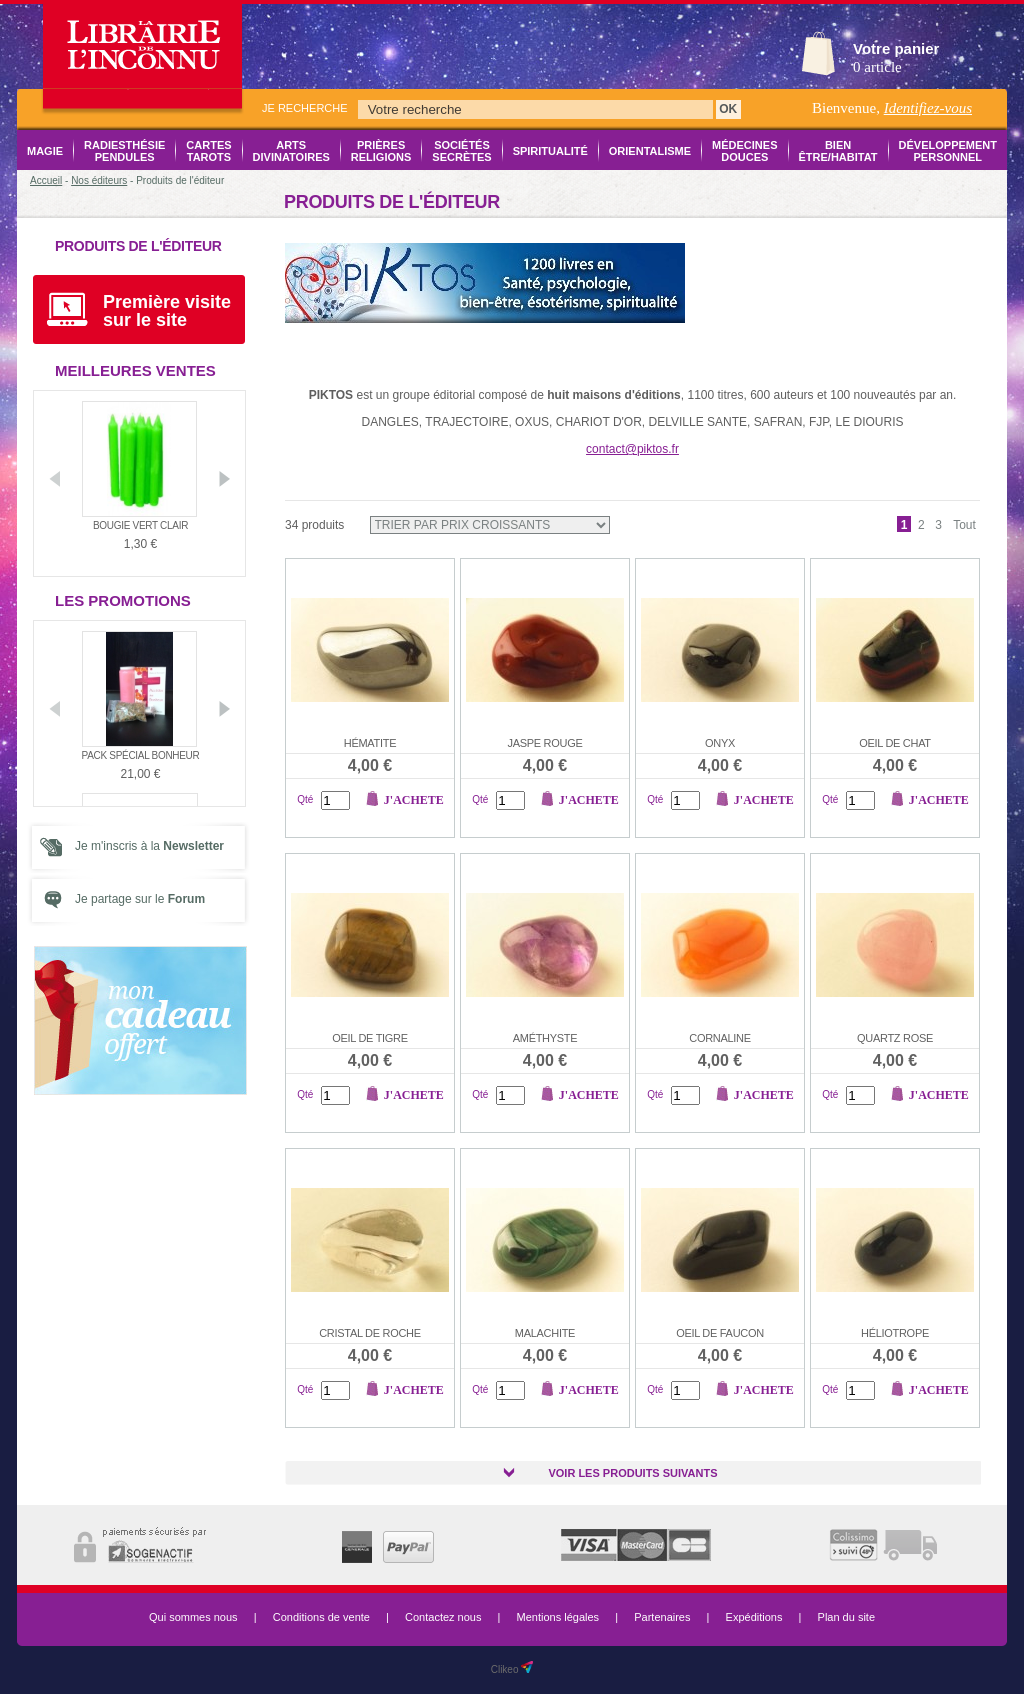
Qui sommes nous (193, 1617)
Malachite (545, 1333)
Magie (45, 151)
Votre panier (896, 48)
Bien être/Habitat (838, 151)
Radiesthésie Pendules (124, 151)
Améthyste (545, 1038)
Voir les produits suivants (632, 1473)
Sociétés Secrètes (461, 151)
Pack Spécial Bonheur (141, 755)
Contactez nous (443, 1617)
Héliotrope (895, 1333)
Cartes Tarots (208, 151)
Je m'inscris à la (149, 846)
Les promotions (123, 600)
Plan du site (846, 1617)
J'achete (414, 800)
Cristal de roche (370, 1333)
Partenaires (662, 1617)
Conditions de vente (321, 1617)
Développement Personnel (948, 151)
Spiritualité (550, 151)
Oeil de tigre (370, 1038)
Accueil (46, 180)
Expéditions (754, 1617)
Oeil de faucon (720, 1333)
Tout (964, 525)
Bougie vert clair (140, 525)
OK (728, 109)
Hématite (370, 743)
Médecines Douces (744, 151)
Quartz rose (895, 1038)
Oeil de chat (895, 743)
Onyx (720, 743)
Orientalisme (650, 151)
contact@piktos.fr (632, 449)
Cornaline (719, 1038)
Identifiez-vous (928, 108)
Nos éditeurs (99, 180)
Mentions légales (558, 1617)
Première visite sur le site (167, 311)
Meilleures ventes (135, 370)
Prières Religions (381, 151)
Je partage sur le (140, 899)
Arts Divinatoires (291, 151)
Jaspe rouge (545, 743)
